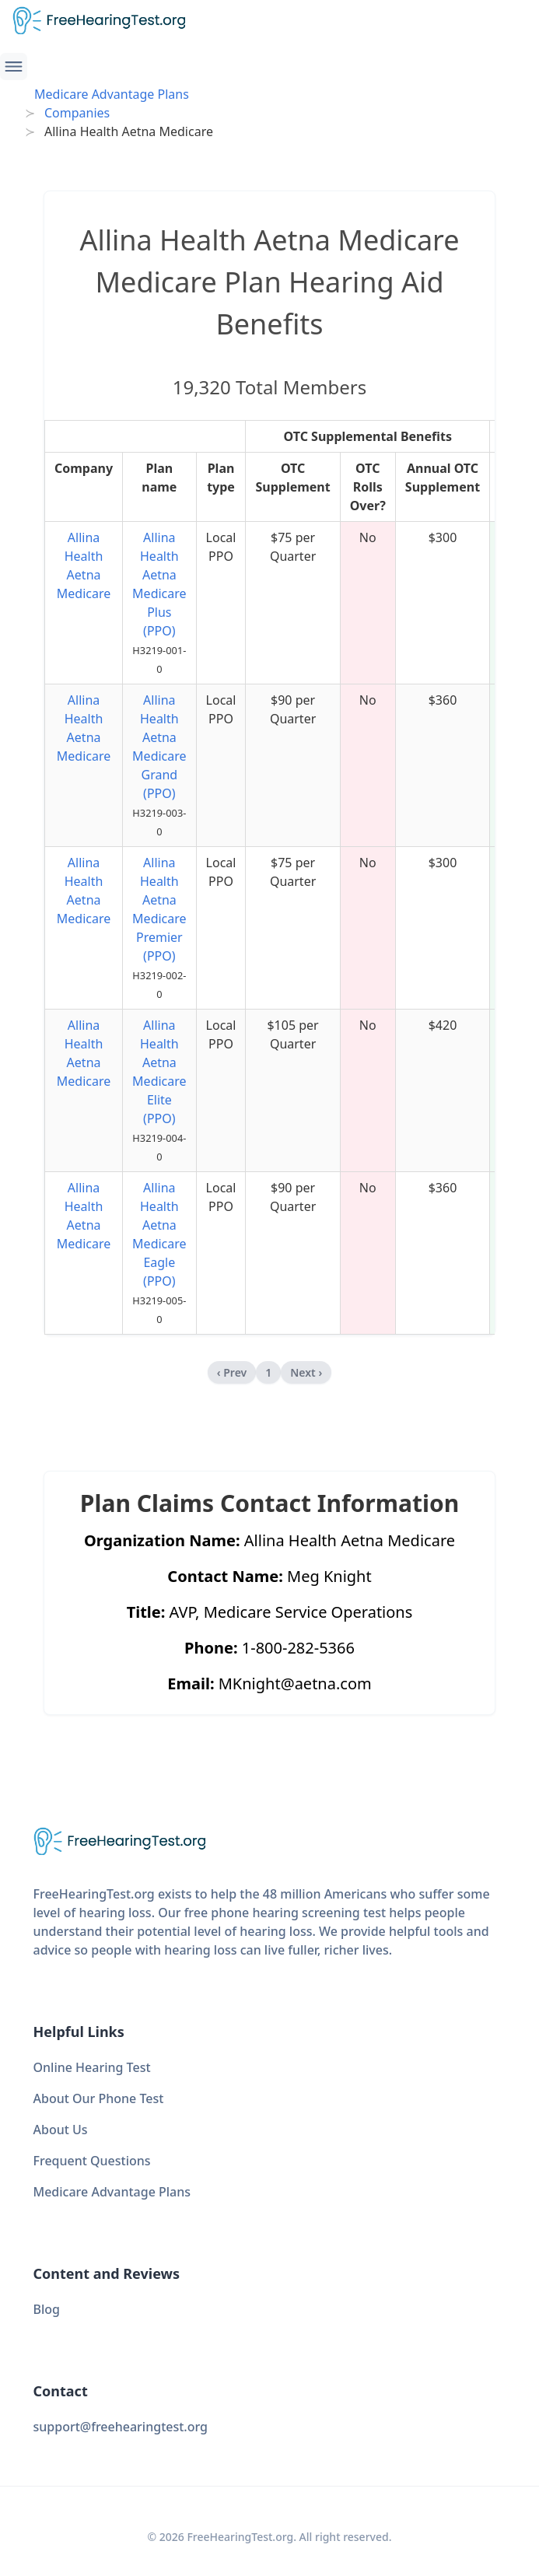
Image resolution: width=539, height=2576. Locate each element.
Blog (46, 2309)
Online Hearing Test (92, 2067)
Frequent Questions (92, 2160)
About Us (60, 2129)
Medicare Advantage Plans (111, 94)
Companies (77, 112)
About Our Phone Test (98, 2098)
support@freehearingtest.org (120, 2426)
